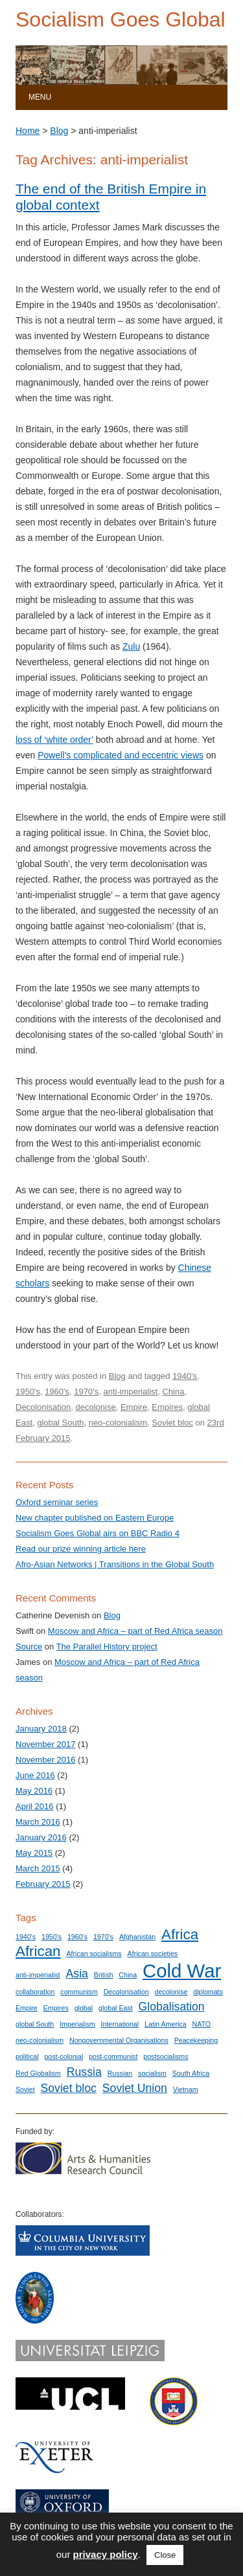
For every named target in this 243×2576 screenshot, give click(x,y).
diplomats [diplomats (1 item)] (208, 1992)
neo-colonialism (118, 1422)
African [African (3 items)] (38, 1951)
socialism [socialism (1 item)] (152, 2073)
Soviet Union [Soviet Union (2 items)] (134, 2088)
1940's (184, 1376)
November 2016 (46, 1760)
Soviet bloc (172, 1422)
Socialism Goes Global (121, 19)
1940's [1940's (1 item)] (26, 1937)
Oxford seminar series (57, 1502)
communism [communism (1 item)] (78, 1992)
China (173, 1391)
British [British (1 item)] (103, 1975)
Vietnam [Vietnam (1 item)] (185, 2089)
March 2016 (38, 1822)
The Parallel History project (106, 1646)
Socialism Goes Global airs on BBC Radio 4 (97, 1533)
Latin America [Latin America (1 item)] (166, 2024)
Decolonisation (43, 1407)
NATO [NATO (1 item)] (201, 2024)
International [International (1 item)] (120, 2024)
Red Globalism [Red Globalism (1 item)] (38, 2073)
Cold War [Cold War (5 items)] (182, 1970)
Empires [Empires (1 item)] (56, 2008)
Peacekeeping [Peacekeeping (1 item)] (196, 2040)
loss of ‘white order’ (54, 739)
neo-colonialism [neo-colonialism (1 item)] (40, 2040)
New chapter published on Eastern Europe (95, 1518)
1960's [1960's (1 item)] (77, 1937)
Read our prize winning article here (81, 1549)
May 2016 (34, 1791)
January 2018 (41, 1729)
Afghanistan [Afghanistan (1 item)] (137, 1937)
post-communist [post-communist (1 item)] (113, 2056)
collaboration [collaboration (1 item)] (35, 1992)
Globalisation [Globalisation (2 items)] (172, 2006)
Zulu (131, 646)
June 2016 (35, 1775)
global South (60, 1422)
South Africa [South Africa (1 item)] (190, 2073)
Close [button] (165, 2555)
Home (28, 131)
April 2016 (35, 1806)
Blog (59, 131)
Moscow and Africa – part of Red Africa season (135, 1631)
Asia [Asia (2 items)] (77, 1973)
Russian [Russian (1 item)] (120, 2073)
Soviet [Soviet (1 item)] (25, 2089)
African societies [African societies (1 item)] (153, 1953)
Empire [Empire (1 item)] (27, 2008)
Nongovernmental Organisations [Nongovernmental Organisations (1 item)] (118, 2040)
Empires (167, 1407)
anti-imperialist (130, 1391)
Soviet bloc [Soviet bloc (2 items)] (69, 2088)
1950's (28, 1391)
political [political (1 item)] (27, 2056)
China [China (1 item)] (128, 1975)
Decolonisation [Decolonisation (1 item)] (126, 1992)
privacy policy (105, 2554)
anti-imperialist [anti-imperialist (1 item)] (38, 1975)
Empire (134, 1407)
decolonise (96, 1407)
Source (29, 1646)
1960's (57, 1391)
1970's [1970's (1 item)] (103, 1937)
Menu (40, 97)
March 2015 (38, 1868)
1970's (86, 1391)
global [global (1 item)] (84, 2008)
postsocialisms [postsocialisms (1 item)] (165, 2056)
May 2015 (34, 1853)
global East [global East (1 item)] (115, 2008)
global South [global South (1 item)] (35, 2024)
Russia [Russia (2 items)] (84, 2071)
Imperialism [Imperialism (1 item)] (77, 2024)
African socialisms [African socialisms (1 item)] (93, 1953)
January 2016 (41, 1837)
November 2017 (46, 1744)
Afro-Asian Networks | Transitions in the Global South (115, 1564)
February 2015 (43, 1884)
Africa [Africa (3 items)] (179, 1934)
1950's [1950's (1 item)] (51, 1937)
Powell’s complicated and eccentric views (120, 755)
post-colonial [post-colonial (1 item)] (63, 2056)
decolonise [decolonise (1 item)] (170, 1992)
